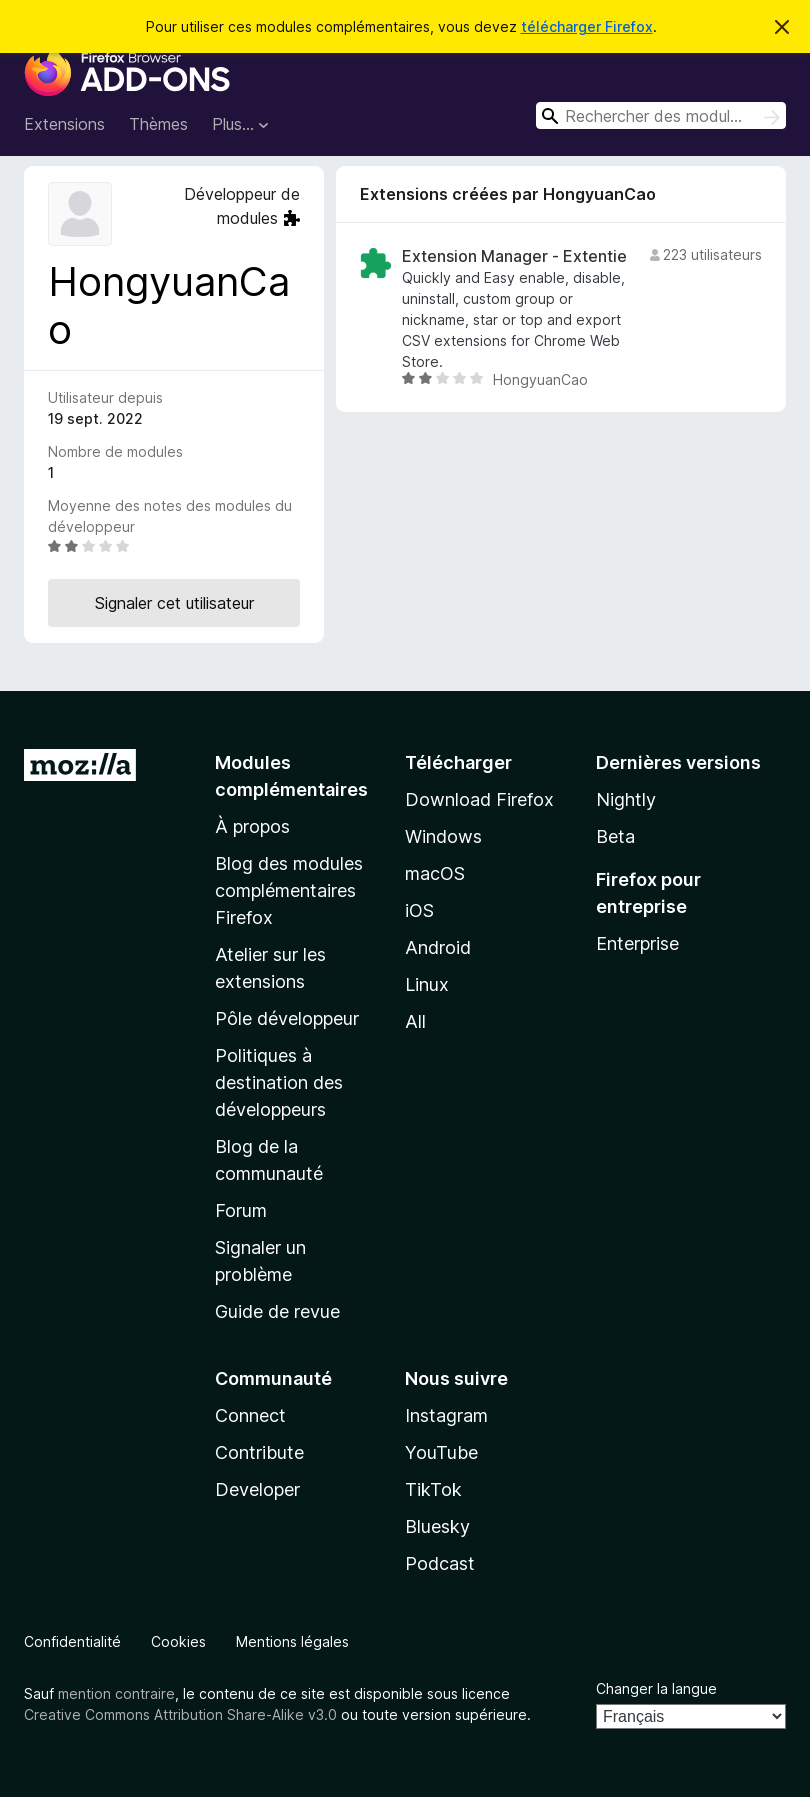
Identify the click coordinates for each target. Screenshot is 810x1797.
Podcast (440, 1563)
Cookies (178, 1641)
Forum (241, 1210)
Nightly (626, 799)
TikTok (433, 1489)
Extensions (64, 124)
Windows (443, 836)
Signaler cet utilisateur (174, 603)
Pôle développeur (287, 1018)
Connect (250, 1415)
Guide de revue (277, 1311)
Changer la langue (656, 1688)
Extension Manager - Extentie (514, 256)
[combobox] (661, 115)
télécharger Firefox (587, 26)
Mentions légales (292, 1641)
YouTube (441, 1452)
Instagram (446, 1415)
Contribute (259, 1452)
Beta (615, 836)
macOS (435, 873)
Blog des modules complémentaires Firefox (289, 890)
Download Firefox (479, 799)
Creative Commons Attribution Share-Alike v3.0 (180, 1714)
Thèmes (158, 124)
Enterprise (637, 943)
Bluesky (437, 1526)
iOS (419, 910)
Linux (427, 984)
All (415, 1021)
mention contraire (116, 1693)
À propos (252, 826)
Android (438, 947)
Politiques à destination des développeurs (279, 1082)
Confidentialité (72, 1641)
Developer (257, 1489)
